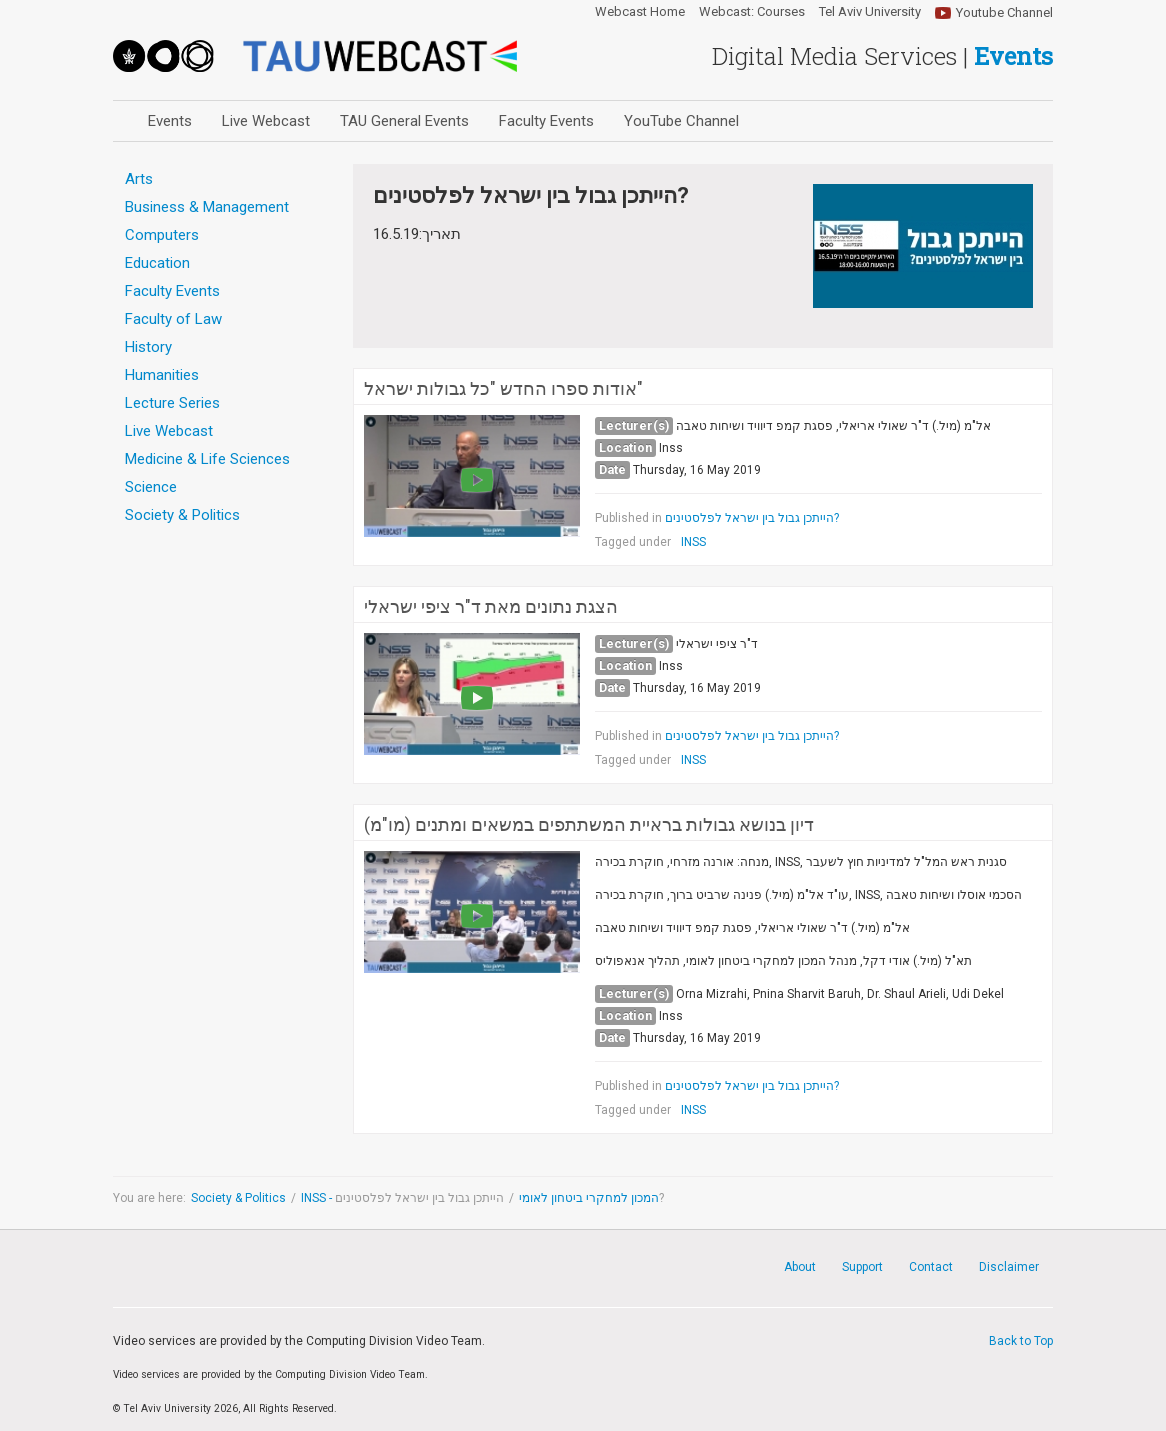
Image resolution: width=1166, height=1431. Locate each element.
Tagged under (633, 542)
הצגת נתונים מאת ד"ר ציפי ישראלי (491, 607)
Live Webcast (266, 121)
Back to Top (1021, 1341)
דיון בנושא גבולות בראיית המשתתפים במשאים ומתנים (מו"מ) (589, 825)
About (800, 1267)
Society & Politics (238, 1198)
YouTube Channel (681, 121)
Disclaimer (1009, 1267)
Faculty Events (546, 121)
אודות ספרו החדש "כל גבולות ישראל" (503, 389)
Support (862, 1267)
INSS (693, 542)
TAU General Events (404, 121)
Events (170, 121)
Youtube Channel (1004, 12)
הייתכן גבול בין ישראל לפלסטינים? (752, 518)
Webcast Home (640, 12)
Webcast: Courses (752, 12)
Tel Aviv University (870, 12)
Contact (931, 1267)
